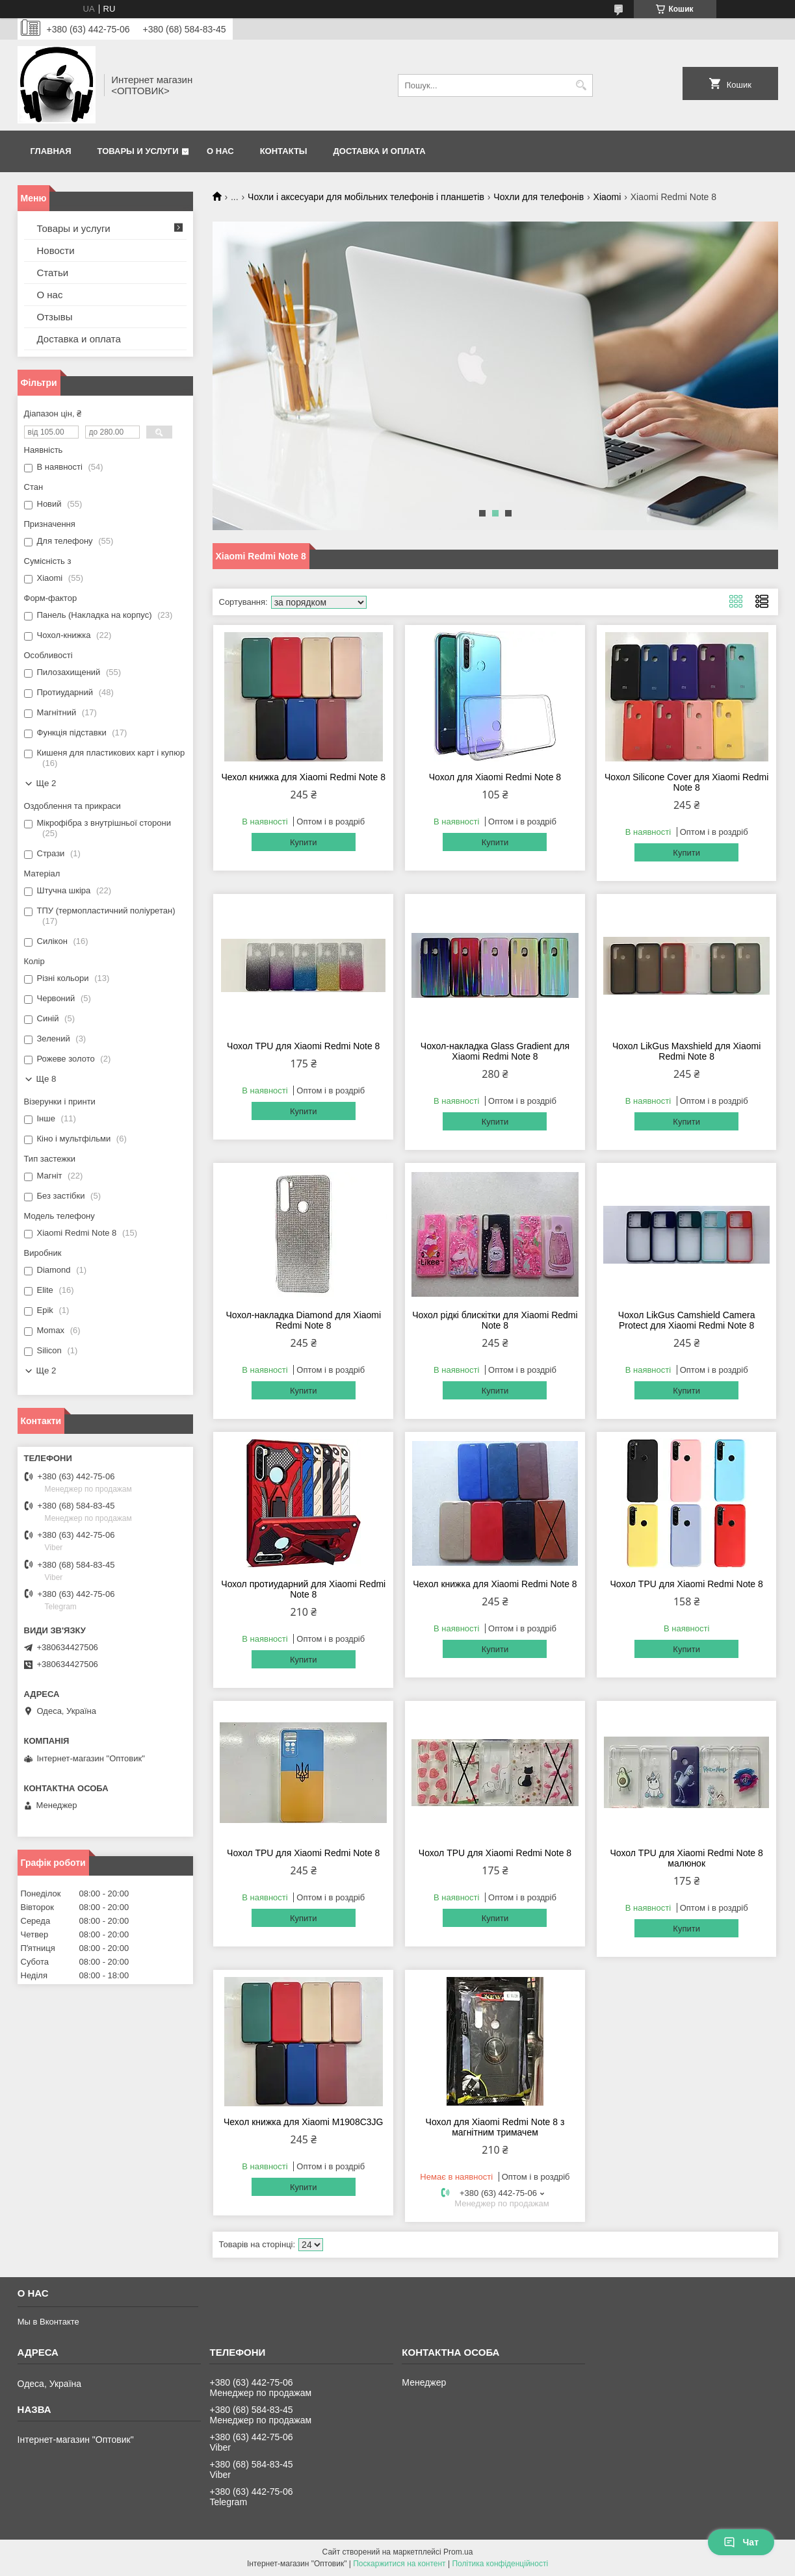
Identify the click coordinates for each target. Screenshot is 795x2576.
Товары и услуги (138, 151)
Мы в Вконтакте (48, 2322)
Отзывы (55, 316)
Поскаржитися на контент (399, 2563)
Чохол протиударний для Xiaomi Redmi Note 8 (303, 1589)
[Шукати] (581, 85)
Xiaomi (607, 197)
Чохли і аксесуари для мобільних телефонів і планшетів (366, 197)
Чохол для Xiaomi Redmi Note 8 (495, 777)
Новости (56, 250)
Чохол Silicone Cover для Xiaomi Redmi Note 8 (686, 782)
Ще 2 (46, 783)
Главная (51, 151)
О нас (220, 151)
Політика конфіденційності (500, 2563)
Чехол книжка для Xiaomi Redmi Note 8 (303, 777)
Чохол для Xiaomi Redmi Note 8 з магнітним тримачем (495, 2127)
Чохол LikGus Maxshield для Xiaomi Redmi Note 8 (686, 1051)
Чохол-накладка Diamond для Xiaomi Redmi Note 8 (303, 1320)
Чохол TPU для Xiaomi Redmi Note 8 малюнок (686, 1858)
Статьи (53, 272)
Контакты (283, 151)
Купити (303, 842)
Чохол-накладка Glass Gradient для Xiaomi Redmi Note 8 (495, 1051)
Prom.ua (458, 2552)
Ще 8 (46, 1079)
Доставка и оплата (379, 151)
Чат (741, 2542)
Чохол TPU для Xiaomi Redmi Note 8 (303, 1046)
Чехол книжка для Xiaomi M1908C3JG (303, 2122)
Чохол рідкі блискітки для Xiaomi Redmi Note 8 (494, 1320)
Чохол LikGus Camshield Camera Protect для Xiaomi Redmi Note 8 (686, 1320)
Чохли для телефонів (538, 197)
